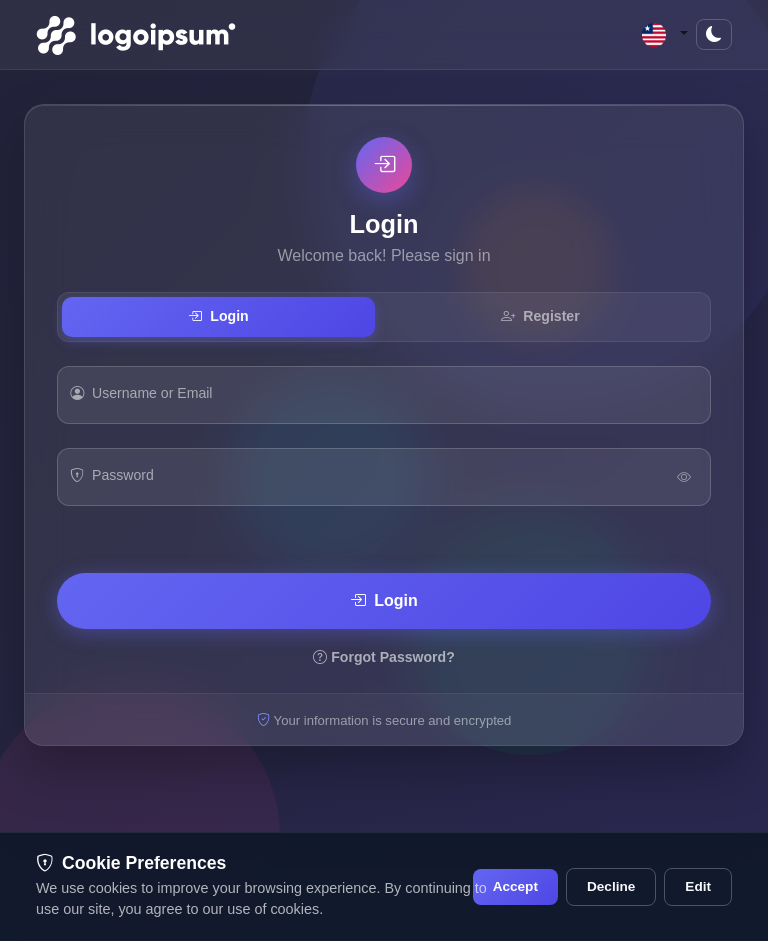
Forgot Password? (384, 657)
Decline (611, 886)
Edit (698, 886)
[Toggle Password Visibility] (684, 476)
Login (218, 316)
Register (540, 316)
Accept (515, 886)
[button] (665, 34)
